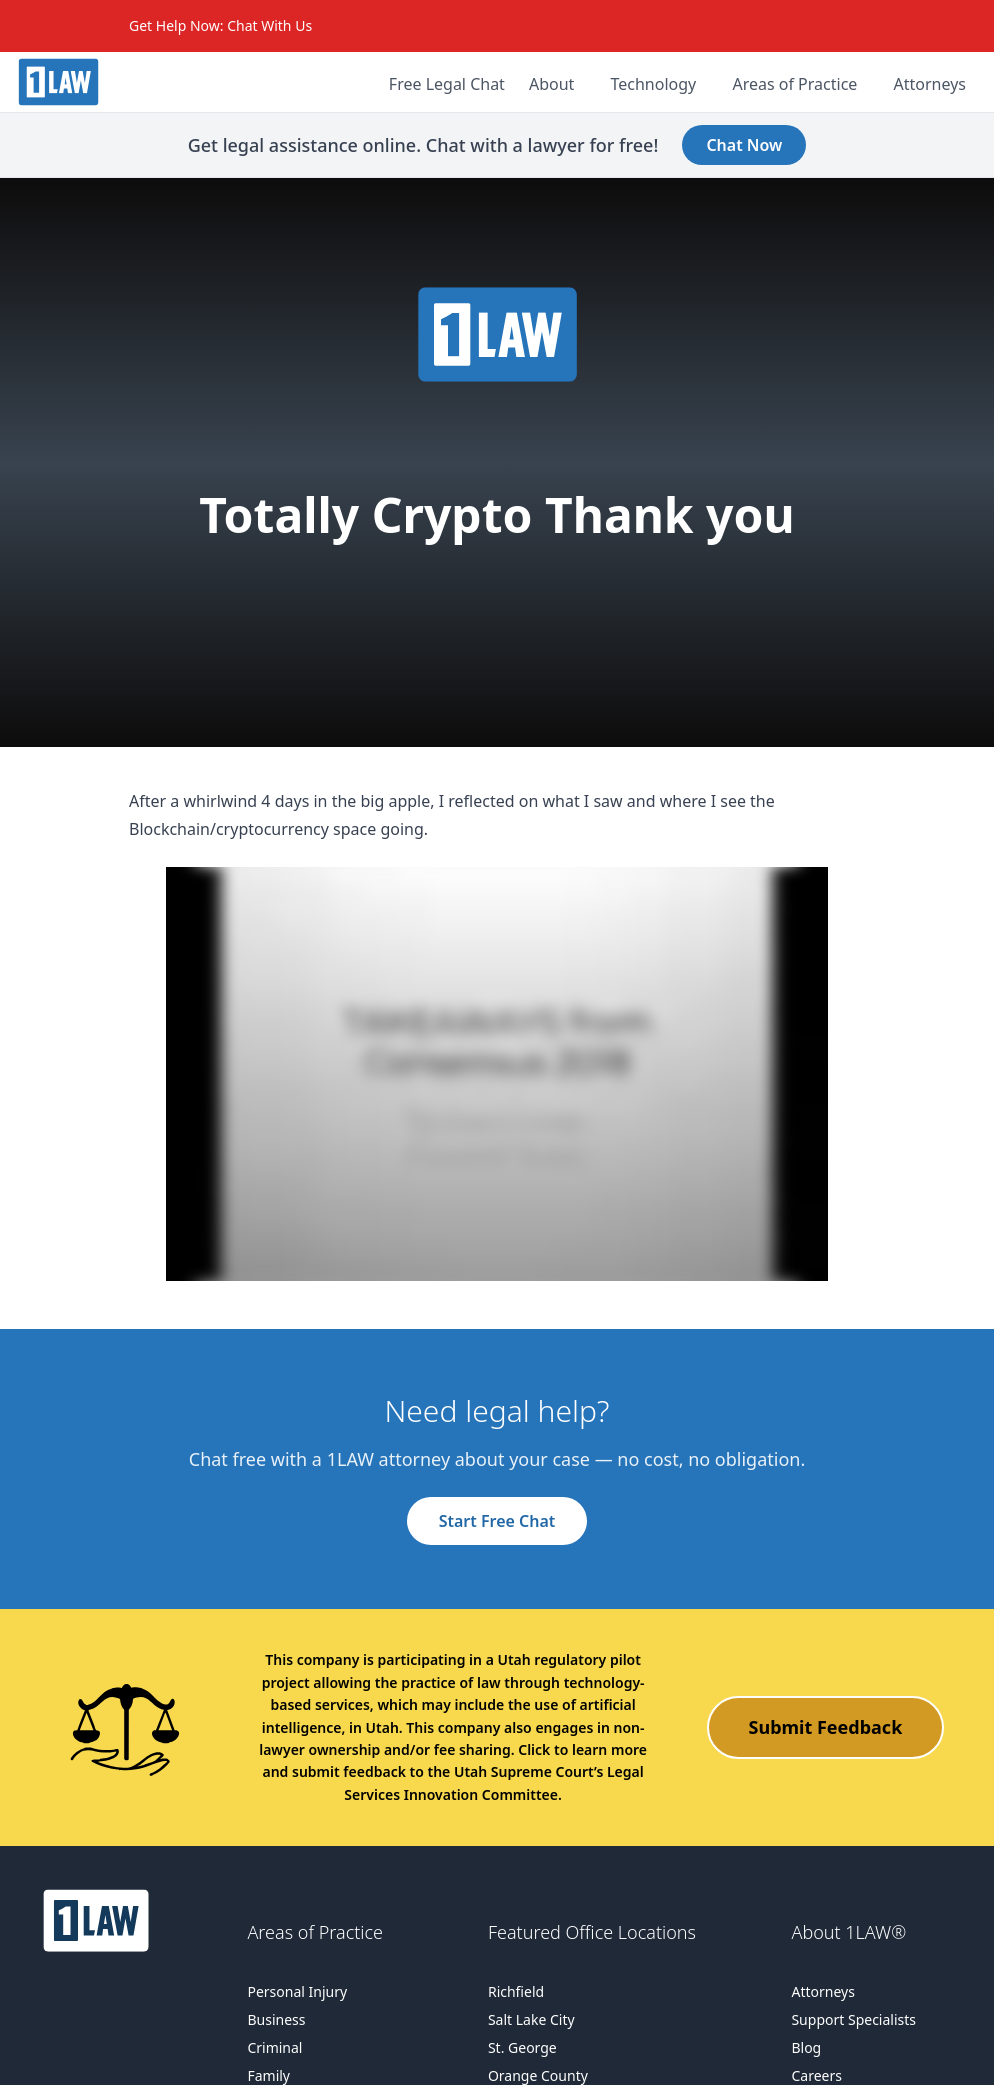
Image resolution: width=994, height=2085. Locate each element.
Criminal (274, 2047)
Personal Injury (297, 1991)
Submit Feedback (826, 1727)
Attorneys (822, 1991)
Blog (806, 2047)
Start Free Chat (497, 1521)
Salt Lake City (531, 2019)
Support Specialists (853, 2019)
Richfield (516, 1991)
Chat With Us (269, 25)
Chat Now (744, 145)
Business (276, 2019)
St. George (522, 2047)
